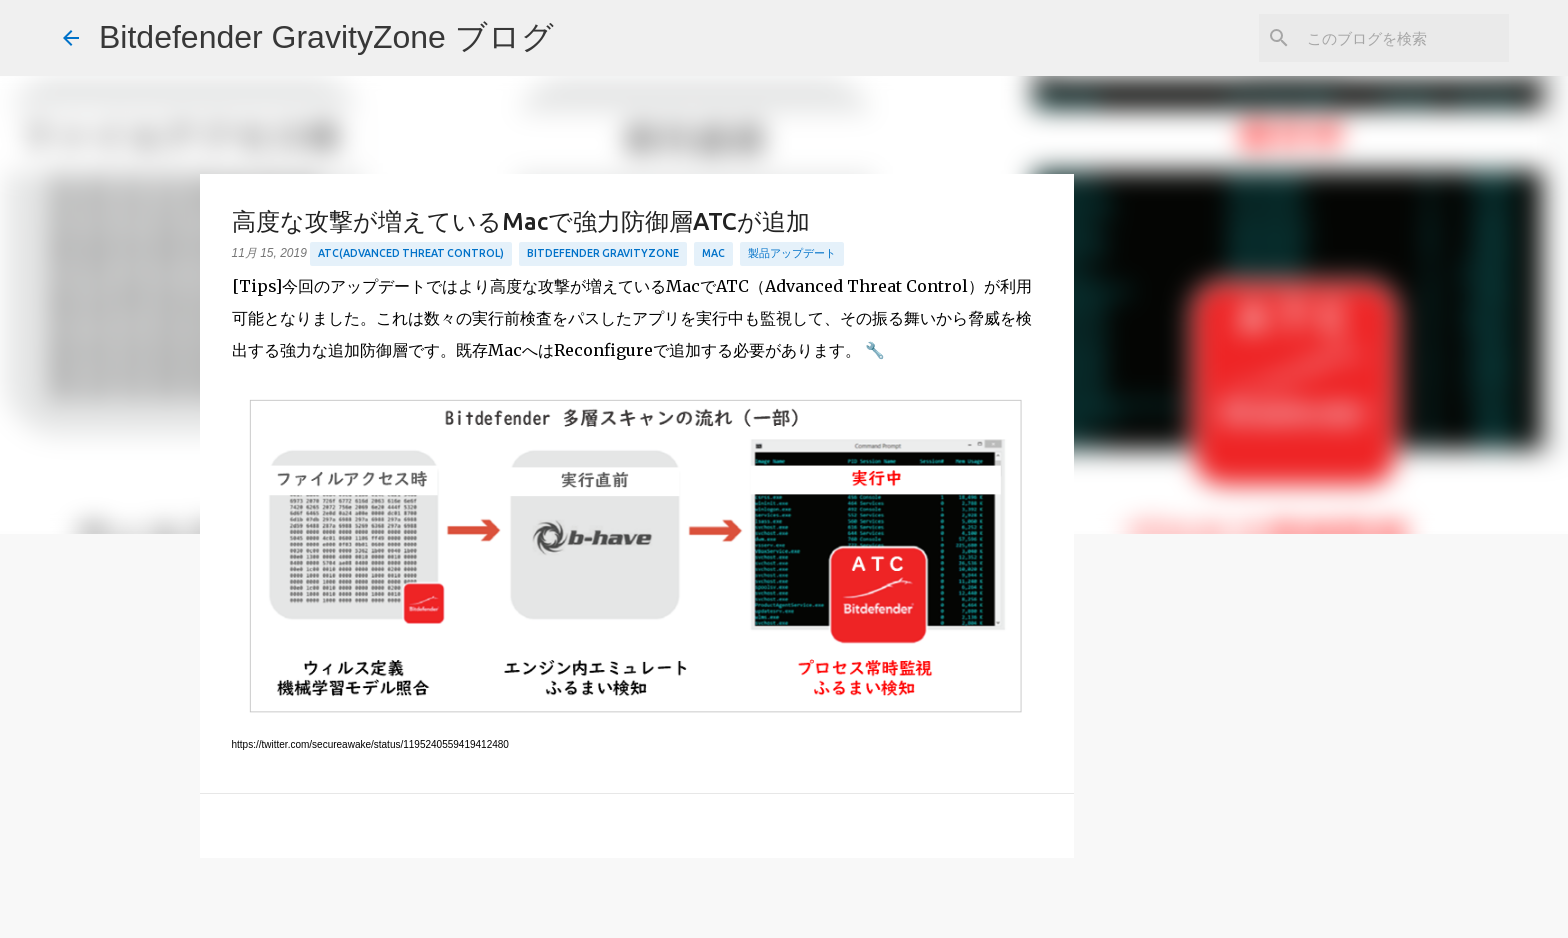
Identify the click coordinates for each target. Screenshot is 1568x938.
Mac (713, 253)
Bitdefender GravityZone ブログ (326, 37)
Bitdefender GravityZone (603, 253)
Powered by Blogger (784, 909)
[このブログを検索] (1404, 38)
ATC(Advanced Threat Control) (411, 253)
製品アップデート (792, 253)
